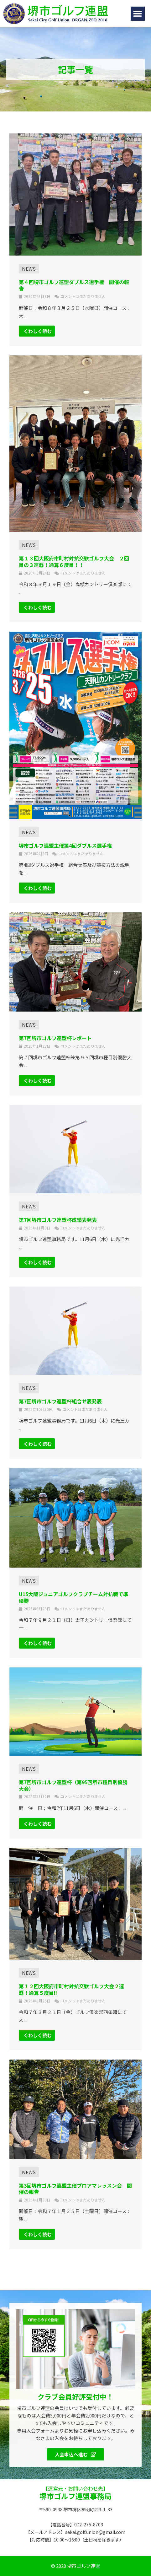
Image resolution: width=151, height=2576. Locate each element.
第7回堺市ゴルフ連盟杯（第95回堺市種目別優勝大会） (73, 1785)
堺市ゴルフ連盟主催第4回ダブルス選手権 (65, 845)
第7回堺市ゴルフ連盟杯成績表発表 (58, 1219)
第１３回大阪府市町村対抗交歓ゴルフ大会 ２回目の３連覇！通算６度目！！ (74, 561)
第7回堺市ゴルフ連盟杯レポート (55, 1038)
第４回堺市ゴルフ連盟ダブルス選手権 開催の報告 (74, 285)
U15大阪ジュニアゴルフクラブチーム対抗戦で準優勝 (73, 1597)
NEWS (29, 268)
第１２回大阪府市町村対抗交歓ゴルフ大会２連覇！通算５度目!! (71, 1989)
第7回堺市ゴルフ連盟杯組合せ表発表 (60, 1401)
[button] (138, 14)
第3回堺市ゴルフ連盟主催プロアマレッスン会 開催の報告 (75, 2189)
